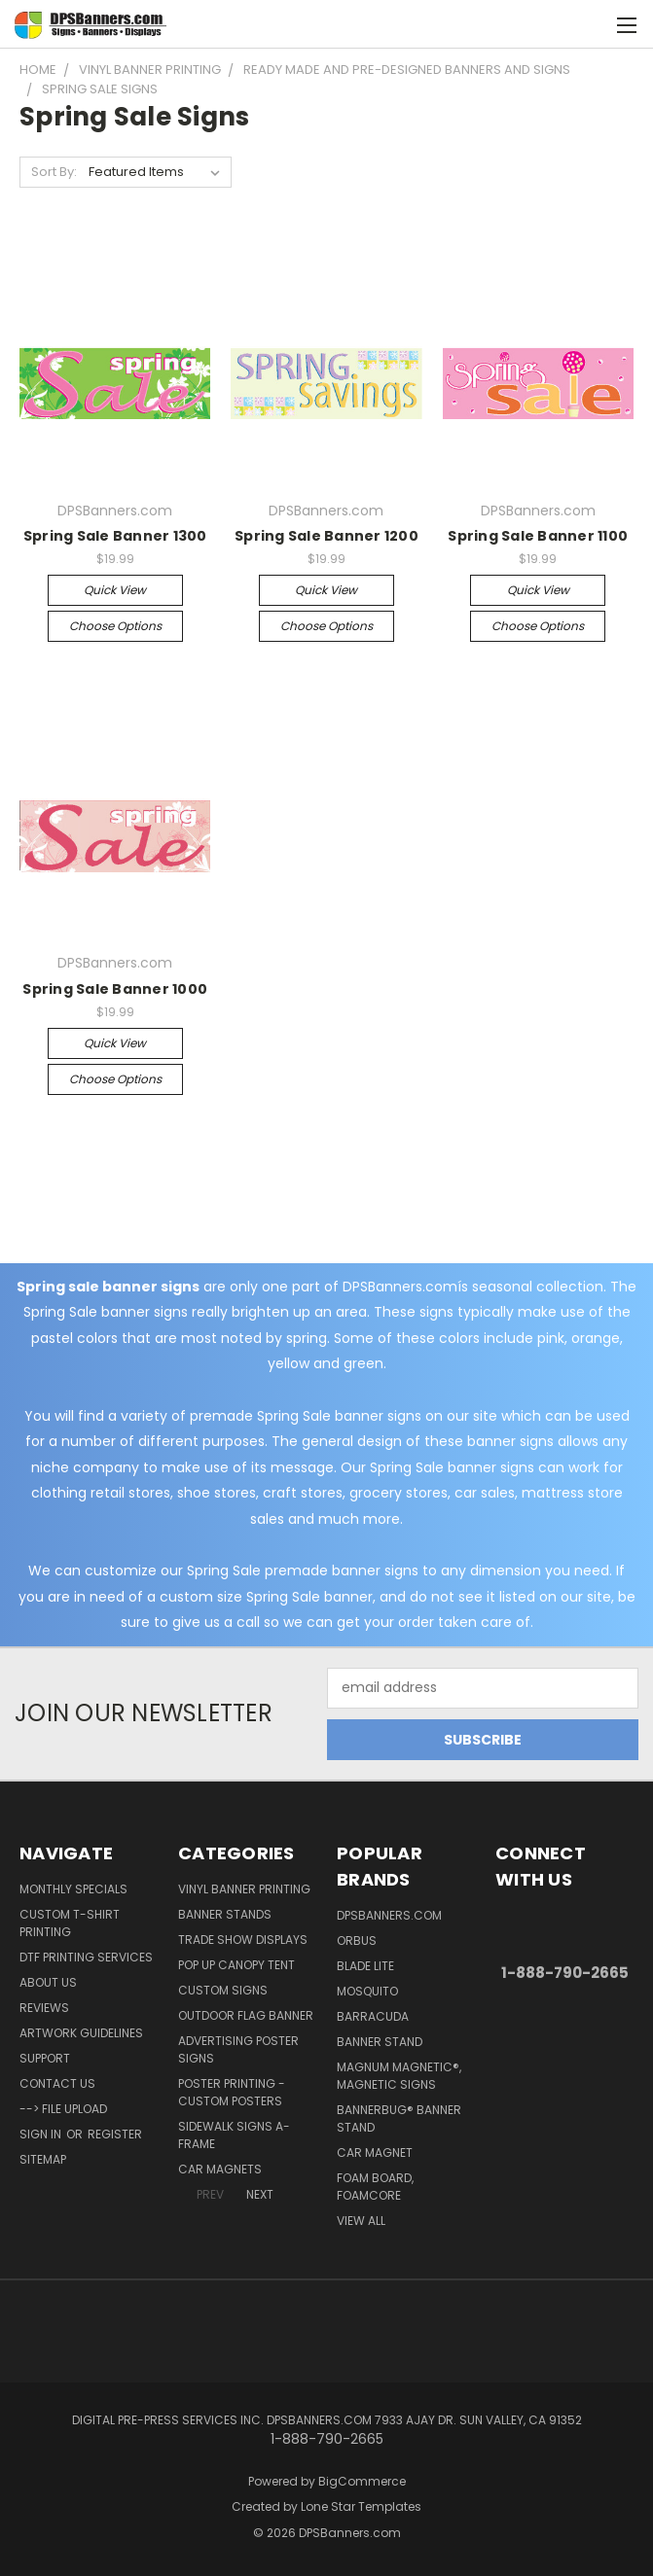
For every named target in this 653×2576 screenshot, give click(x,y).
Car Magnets (220, 2169)
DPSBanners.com (389, 1915)
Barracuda (373, 2016)
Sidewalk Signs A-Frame (234, 2135)
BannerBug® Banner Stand (399, 2118)
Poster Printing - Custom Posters (231, 2092)
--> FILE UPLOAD (63, 2108)
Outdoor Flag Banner (245, 2015)
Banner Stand (379, 2041)
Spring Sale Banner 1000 (114, 989)
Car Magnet (375, 2152)
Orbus (357, 1940)
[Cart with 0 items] (590, 24)
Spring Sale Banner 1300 (115, 536)
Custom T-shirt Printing (69, 1923)
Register (115, 2134)
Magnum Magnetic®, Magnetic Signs (399, 2076)
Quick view (115, 590)
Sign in (41, 2134)
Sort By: (54, 171)
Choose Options (115, 626)
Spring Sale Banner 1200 (326, 536)
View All (361, 2220)
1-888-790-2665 (565, 1972)
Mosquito (367, 1991)
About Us (48, 1982)
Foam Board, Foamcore (375, 2187)
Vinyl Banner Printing (244, 1889)
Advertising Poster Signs (238, 2049)
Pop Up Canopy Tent (236, 1965)
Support (44, 2058)
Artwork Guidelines (81, 2033)
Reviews (44, 2007)
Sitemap (42, 2159)
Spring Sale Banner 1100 (538, 536)
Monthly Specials (73, 1889)
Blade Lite (365, 1966)
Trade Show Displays (243, 1939)
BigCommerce (362, 2481)
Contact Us (57, 2083)
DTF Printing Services (86, 1957)
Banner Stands (225, 1914)
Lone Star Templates (361, 2506)
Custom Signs (223, 1990)
